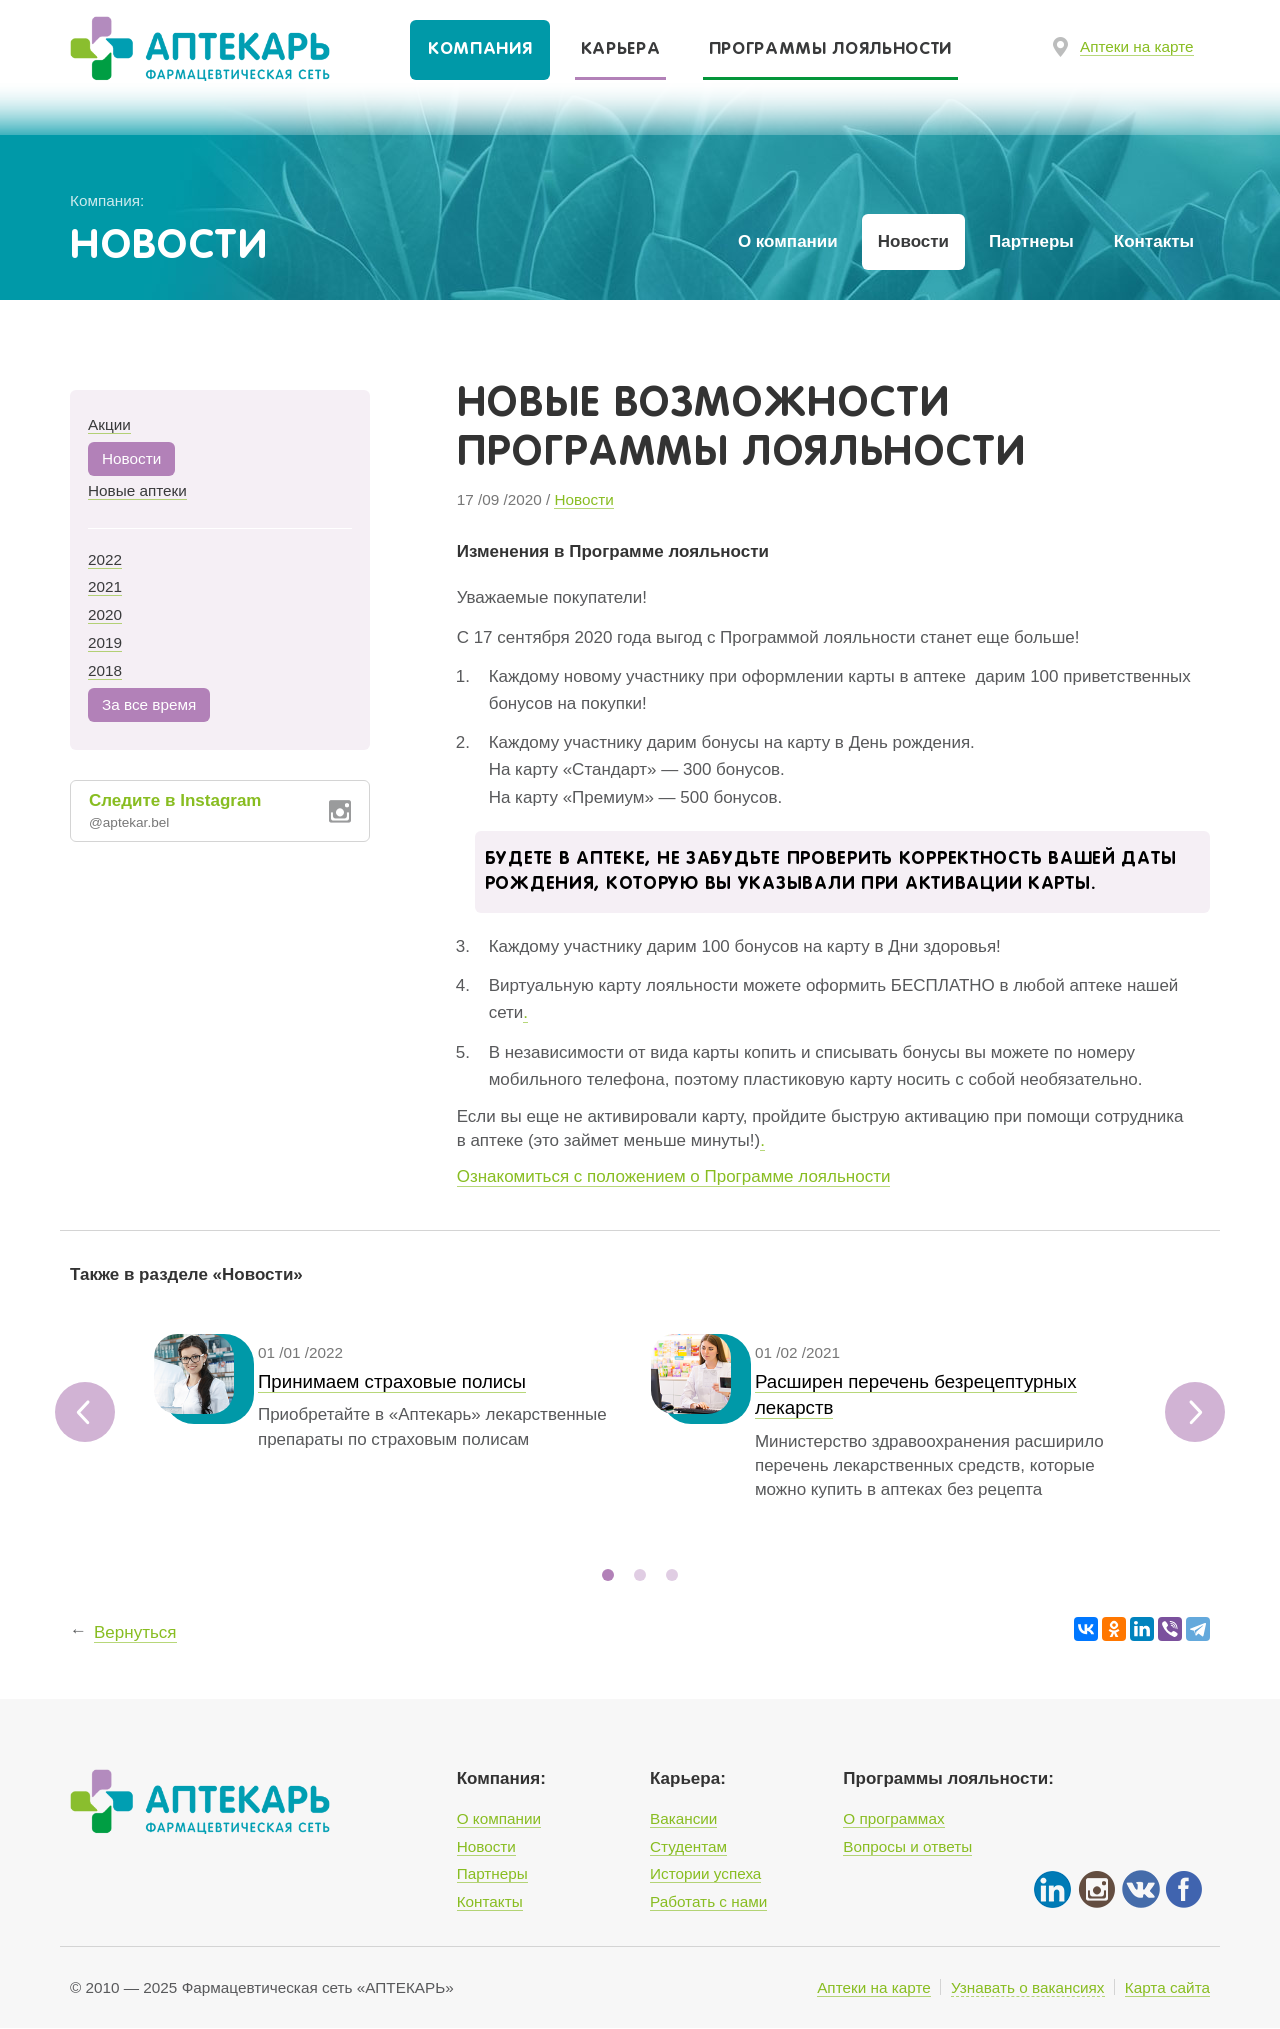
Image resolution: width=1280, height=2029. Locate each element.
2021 (105, 586)
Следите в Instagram (204, 812)
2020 (105, 614)
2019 (105, 642)
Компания (480, 49)
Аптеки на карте (1137, 46)
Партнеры (1031, 241)
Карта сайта (1167, 1987)
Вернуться (135, 1656)
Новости (913, 241)
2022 (105, 559)
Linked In (1052, 1889)
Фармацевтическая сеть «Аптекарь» (180, 51)
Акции (109, 424)
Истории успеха (705, 1874)
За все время (149, 704)
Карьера (621, 49)
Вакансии (683, 1819)
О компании (788, 241)
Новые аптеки (137, 490)
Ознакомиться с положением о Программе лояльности (674, 1176)
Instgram (1096, 1889)
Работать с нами (708, 1901)
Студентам (688, 1846)
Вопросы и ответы (907, 1846)
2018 (105, 670)
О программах (893, 1819)
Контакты (1154, 241)
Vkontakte (1140, 1889)
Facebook (1184, 1889)
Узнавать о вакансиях (1028, 1987)
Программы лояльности (830, 49)
